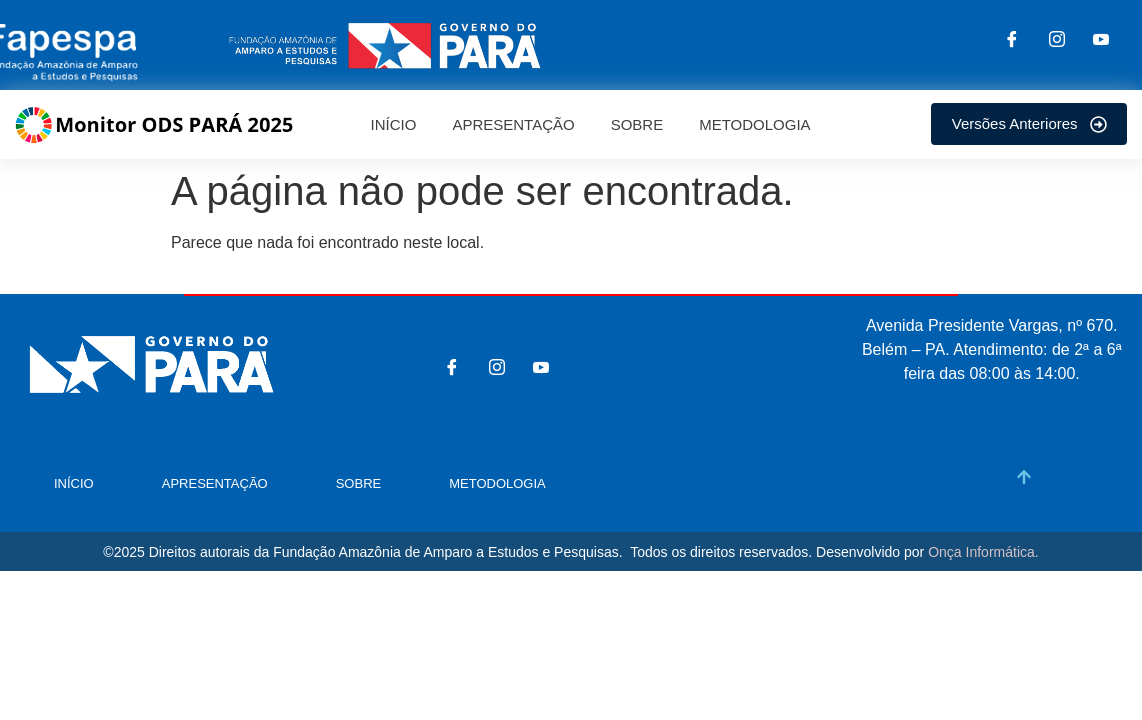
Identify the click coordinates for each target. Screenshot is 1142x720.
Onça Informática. (983, 552)
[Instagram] (1057, 41)
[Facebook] (1012, 41)
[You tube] (1101, 41)
